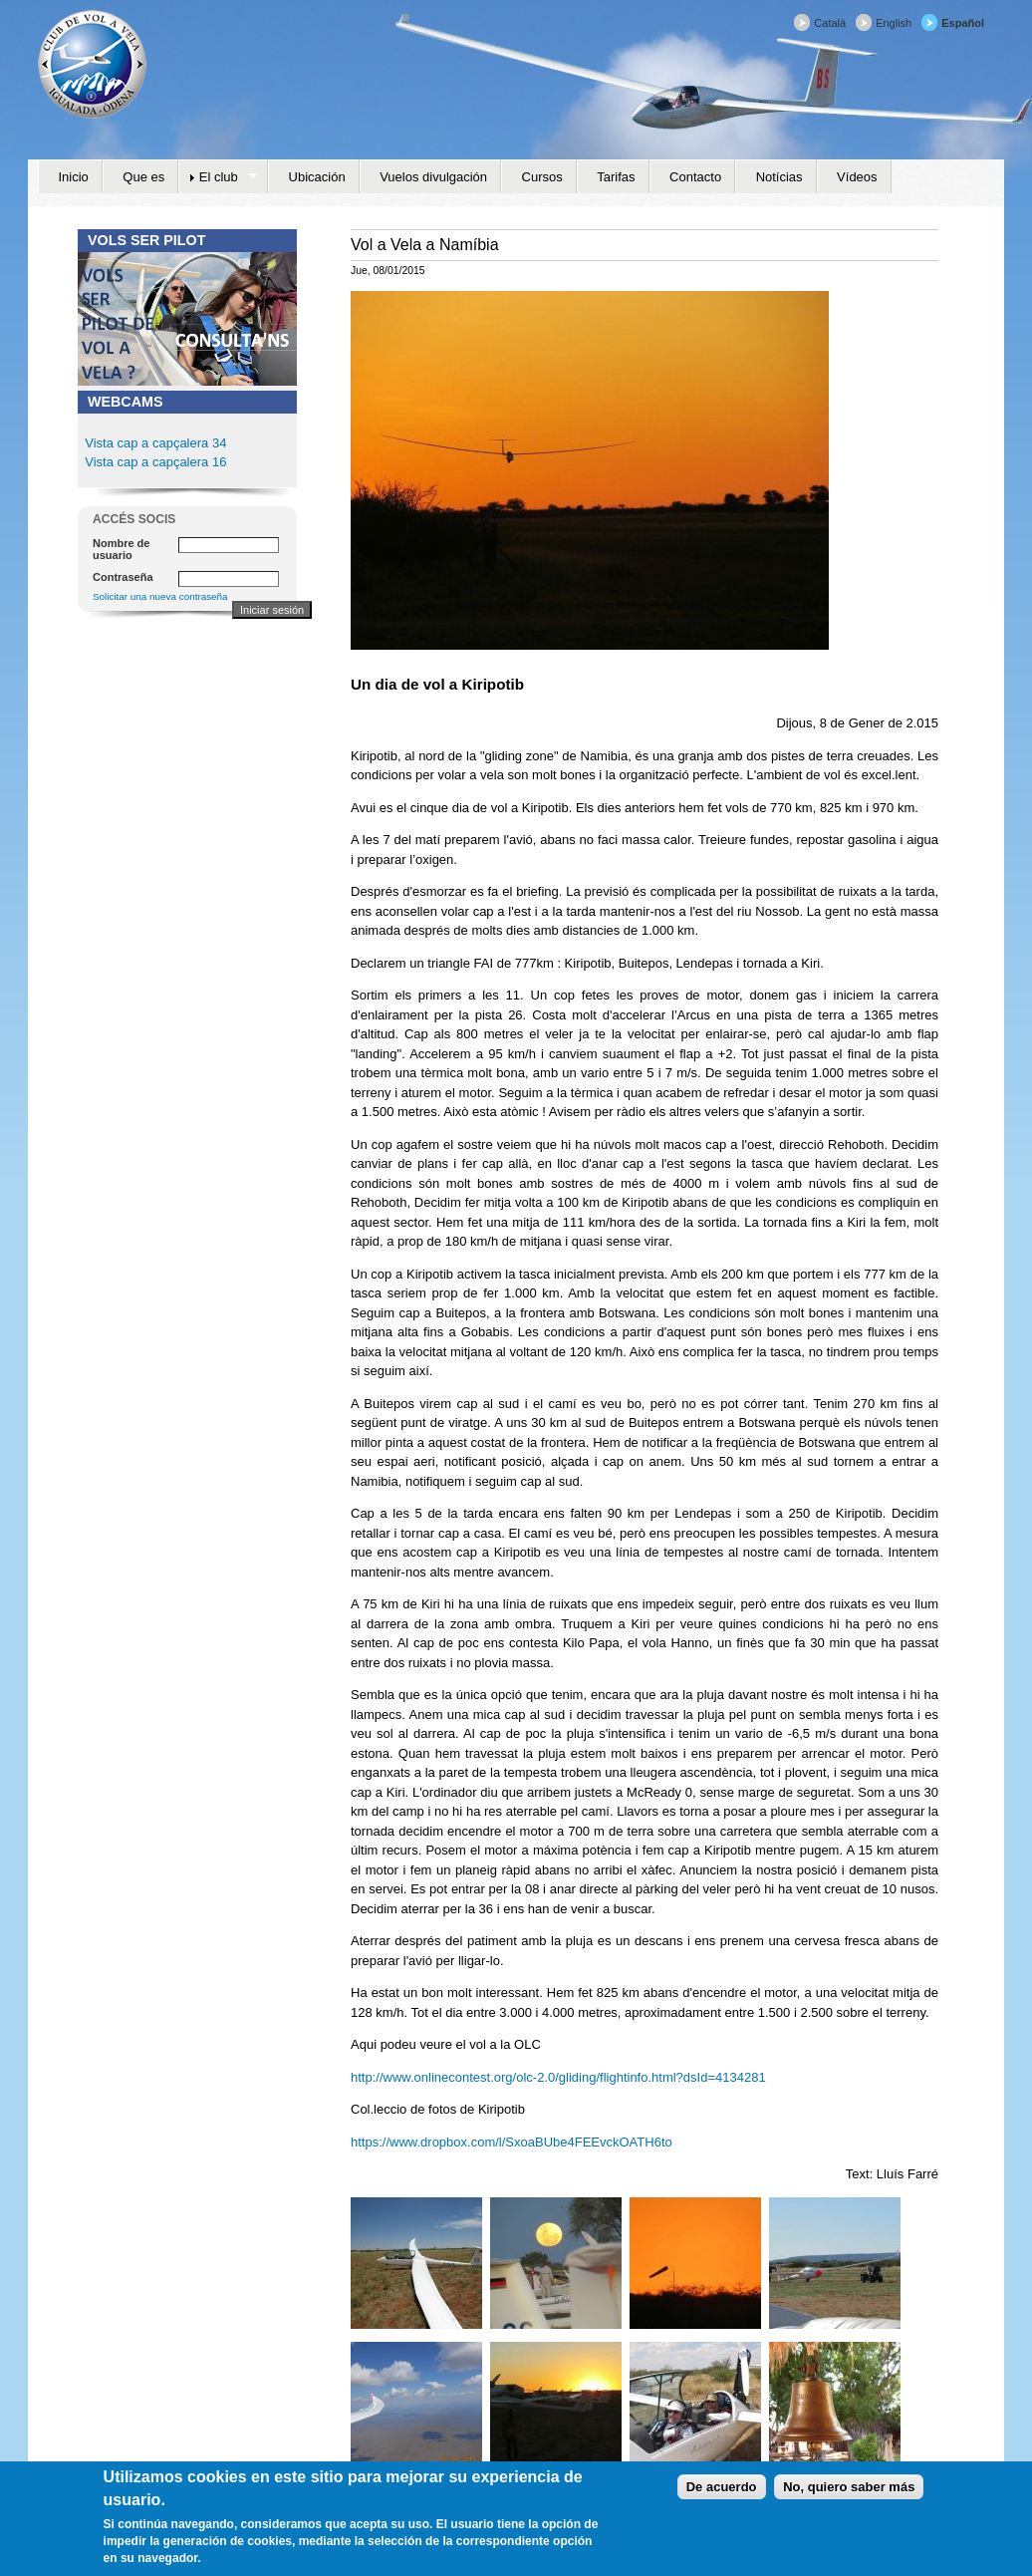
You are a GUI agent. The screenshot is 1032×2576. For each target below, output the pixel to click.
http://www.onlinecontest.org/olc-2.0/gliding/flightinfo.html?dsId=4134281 (558, 2077)
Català (830, 23)
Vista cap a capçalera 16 (154, 461)
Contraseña (123, 577)
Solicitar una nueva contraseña (160, 596)
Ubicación (317, 176)
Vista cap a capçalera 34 (155, 442)
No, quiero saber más (848, 2496)
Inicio (74, 176)
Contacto (695, 176)
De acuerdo (721, 2496)
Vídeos (857, 176)
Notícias (779, 176)
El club (217, 177)
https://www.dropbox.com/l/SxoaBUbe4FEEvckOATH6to (511, 2142)
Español (962, 23)
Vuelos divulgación (433, 176)
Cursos (542, 176)
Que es (143, 176)
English (893, 23)
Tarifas (616, 176)
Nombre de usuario (121, 549)
